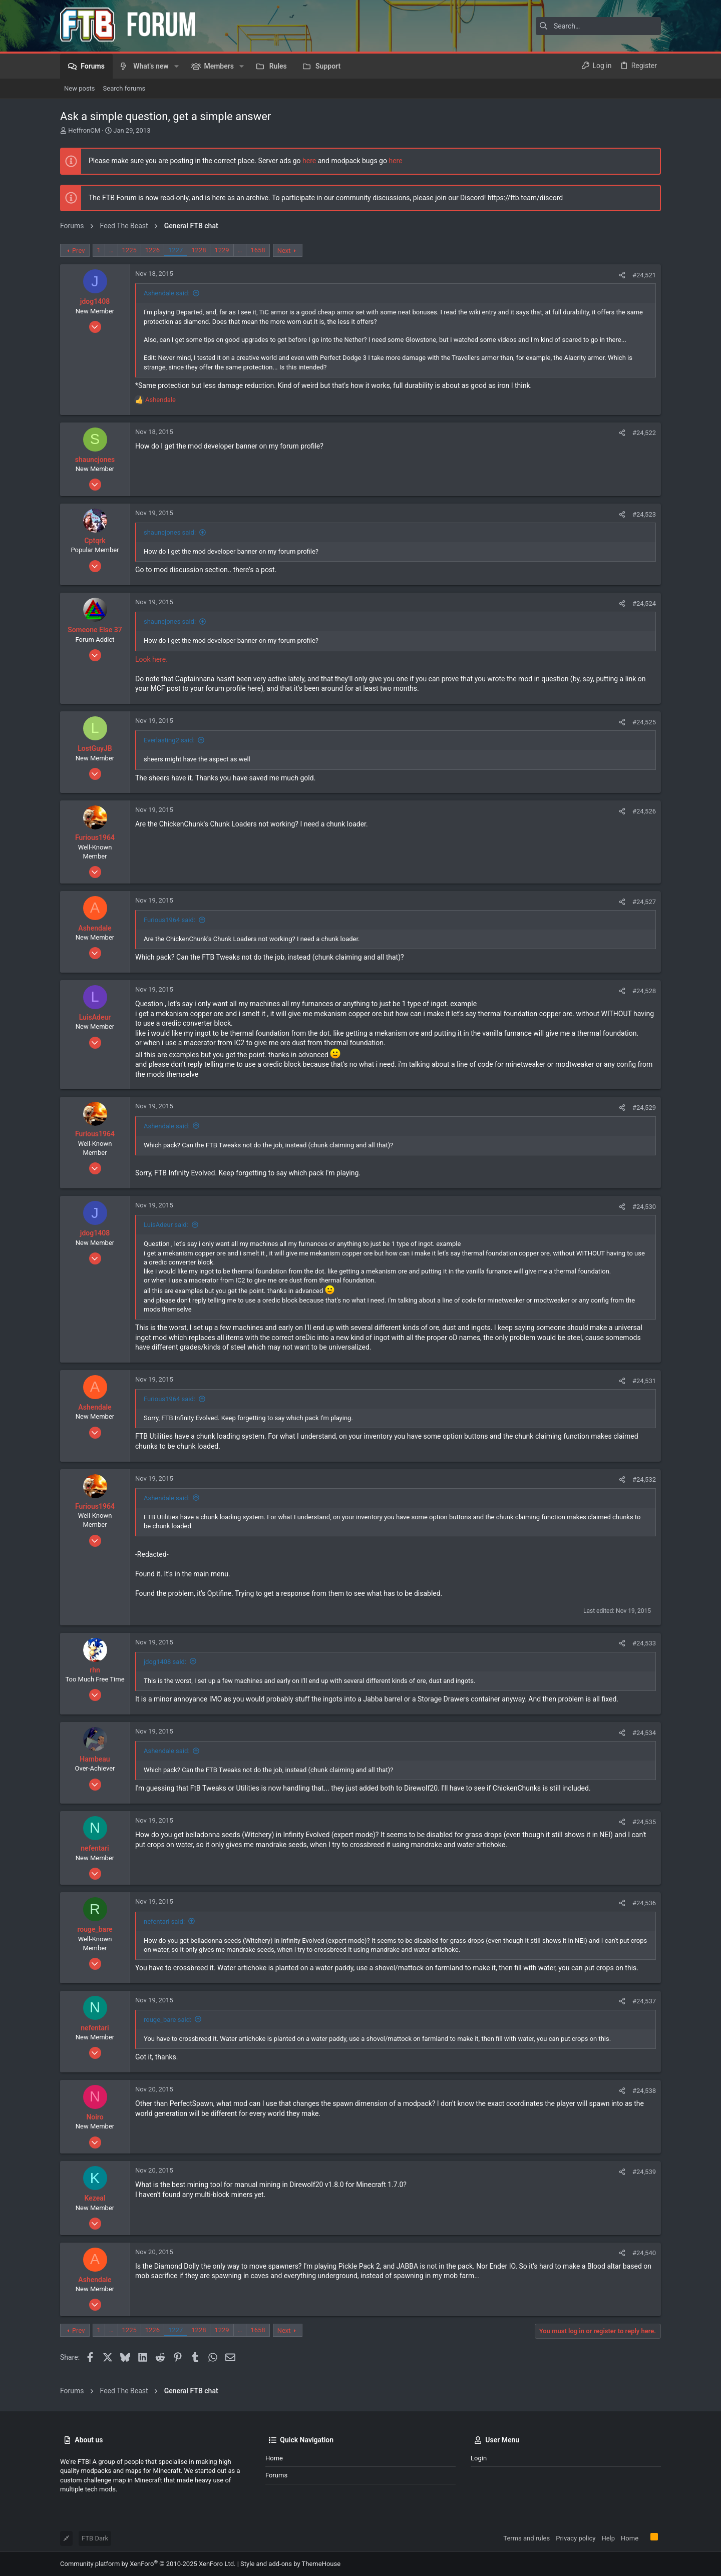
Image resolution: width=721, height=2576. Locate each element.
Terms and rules (526, 2538)
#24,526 (644, 811)
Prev (78, 250)
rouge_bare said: (167, 2019)
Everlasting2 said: (169, 740)
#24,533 (644, 1643)
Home (274, 2458)
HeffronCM (84, 130)
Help (608, 2538)
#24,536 (644, 1903)
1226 (152, 250)
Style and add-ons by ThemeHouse (290, 2563)
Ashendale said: (167, 293)
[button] (176, 66)
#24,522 (644, 433)
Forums (276, 2475)
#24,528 (644, 991)
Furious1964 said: (169, 920)
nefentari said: (164, 1921)
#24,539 (644, 2172)
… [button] (111, 250)
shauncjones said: (170, 532)
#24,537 (644, 2001)
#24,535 (644, 1822)
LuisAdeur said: (166, 1224)
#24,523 (644, 514)
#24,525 (644, 722)
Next (284, 250)
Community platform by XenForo (147, 2563)
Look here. (151, 659)
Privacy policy (575, 2538)
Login (479, 2458)
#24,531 (644, 1381)
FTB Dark (95, 2538)
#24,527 (644, 902)
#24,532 (644, 1479)
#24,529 (644, 1107)
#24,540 (644, 2253)
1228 (198, 250)
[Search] (598, 26)
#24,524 (644, 603)
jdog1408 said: (165, 1661)
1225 (129, 250)
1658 (257, 250)
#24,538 (644, 2090)
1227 (175, 250)
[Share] (622, 275)
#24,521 (644, 275)
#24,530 (644, 1206)
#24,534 (644, 1733)
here (309, 161)
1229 (221, 250)
